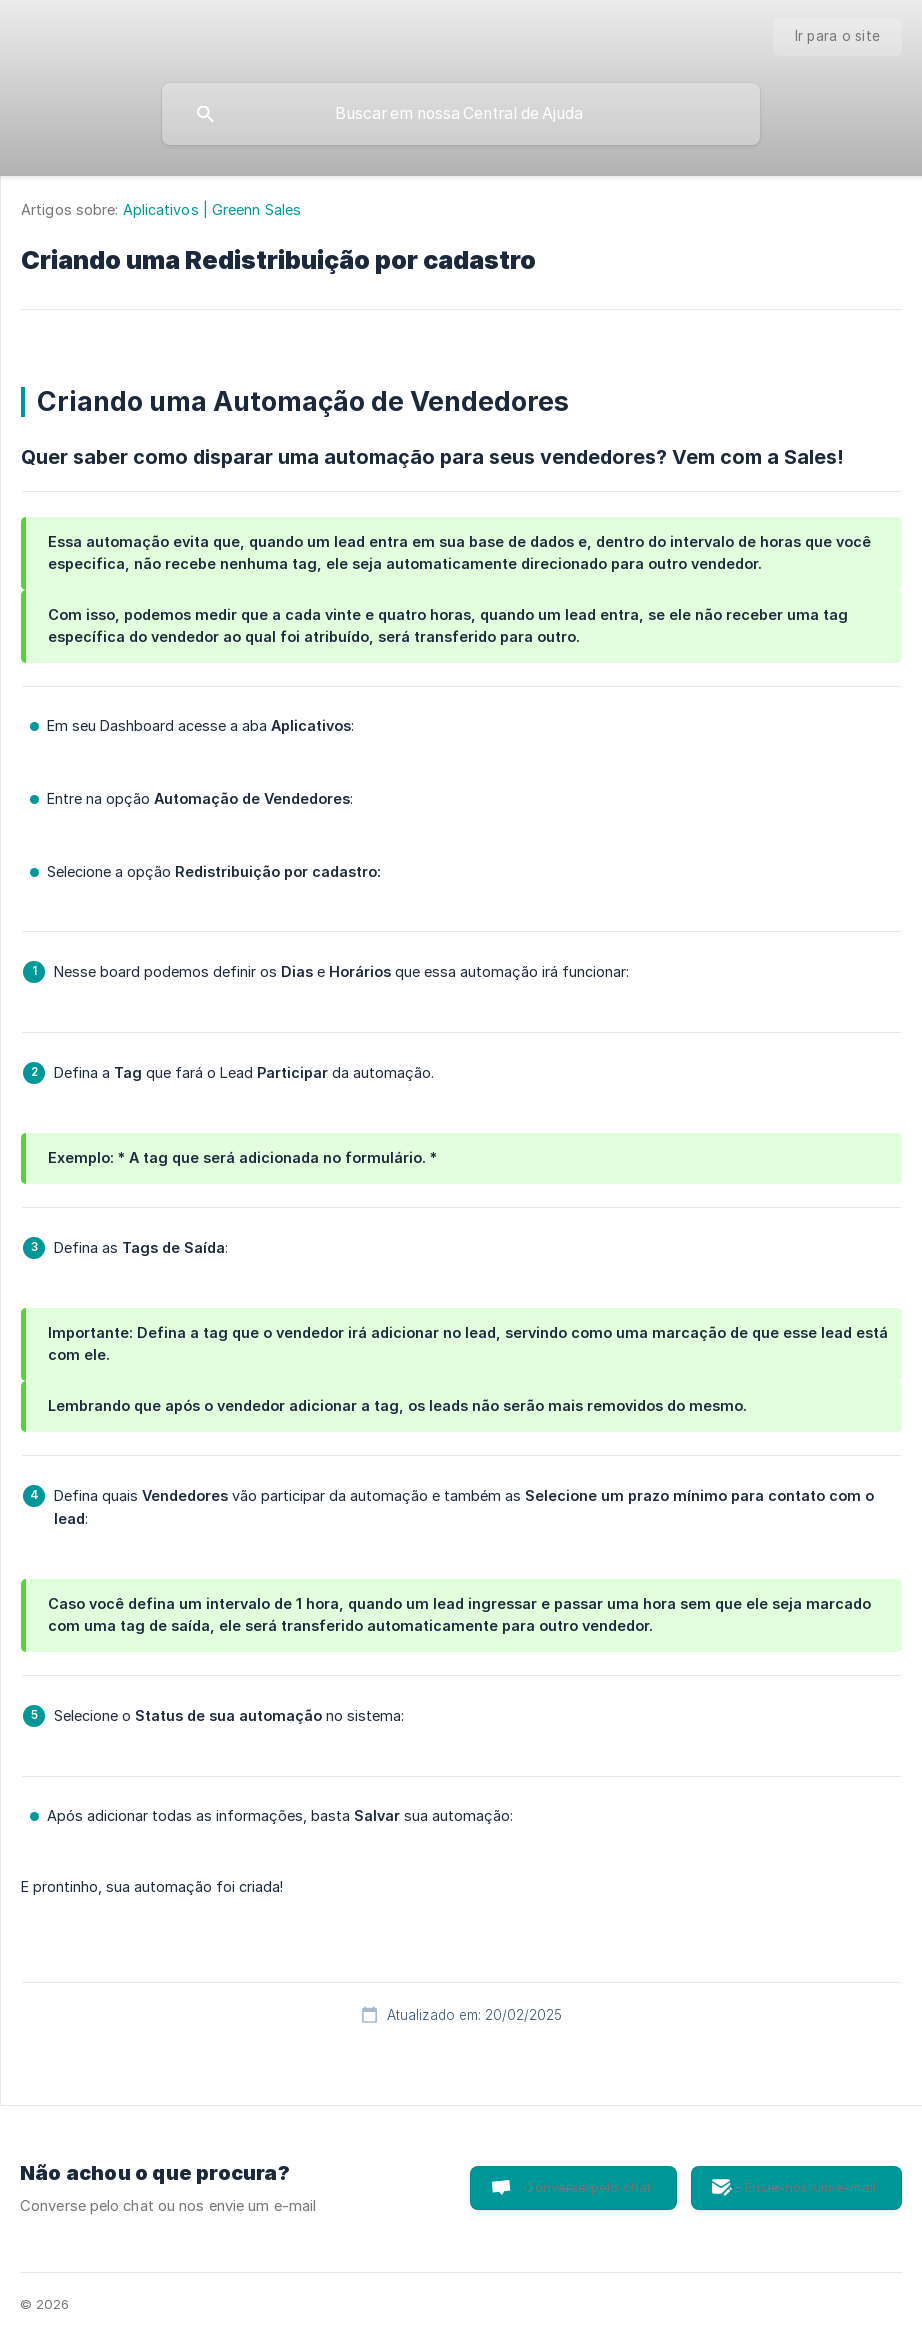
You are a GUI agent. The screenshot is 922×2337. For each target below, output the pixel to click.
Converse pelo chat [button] (587, 2187)
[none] (838, 37)
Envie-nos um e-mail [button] (810, 2187)
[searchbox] (461, 114)
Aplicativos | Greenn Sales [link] (212, 209)
